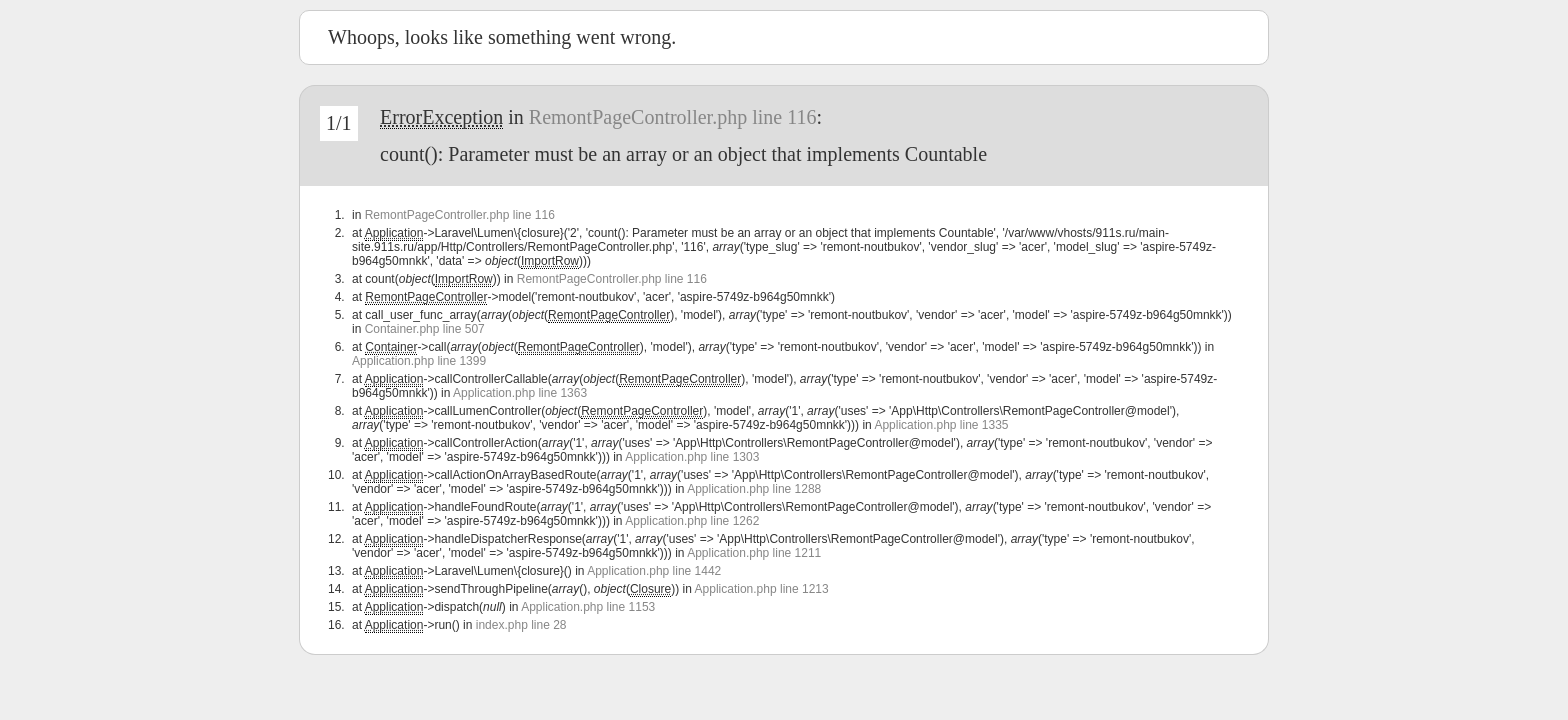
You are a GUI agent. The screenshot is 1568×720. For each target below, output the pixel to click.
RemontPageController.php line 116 (673, 117)
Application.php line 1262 (692, 521)
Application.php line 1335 (941, 425)
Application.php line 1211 (754, 553)
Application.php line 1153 (588, 607)
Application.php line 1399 (419, 361)
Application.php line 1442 (654, 571)
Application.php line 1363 (520, 393)
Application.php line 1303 (692, 457)
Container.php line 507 (425, 329)
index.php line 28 (521, 625)
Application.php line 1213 (762, 589)
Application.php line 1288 (754, 489)
